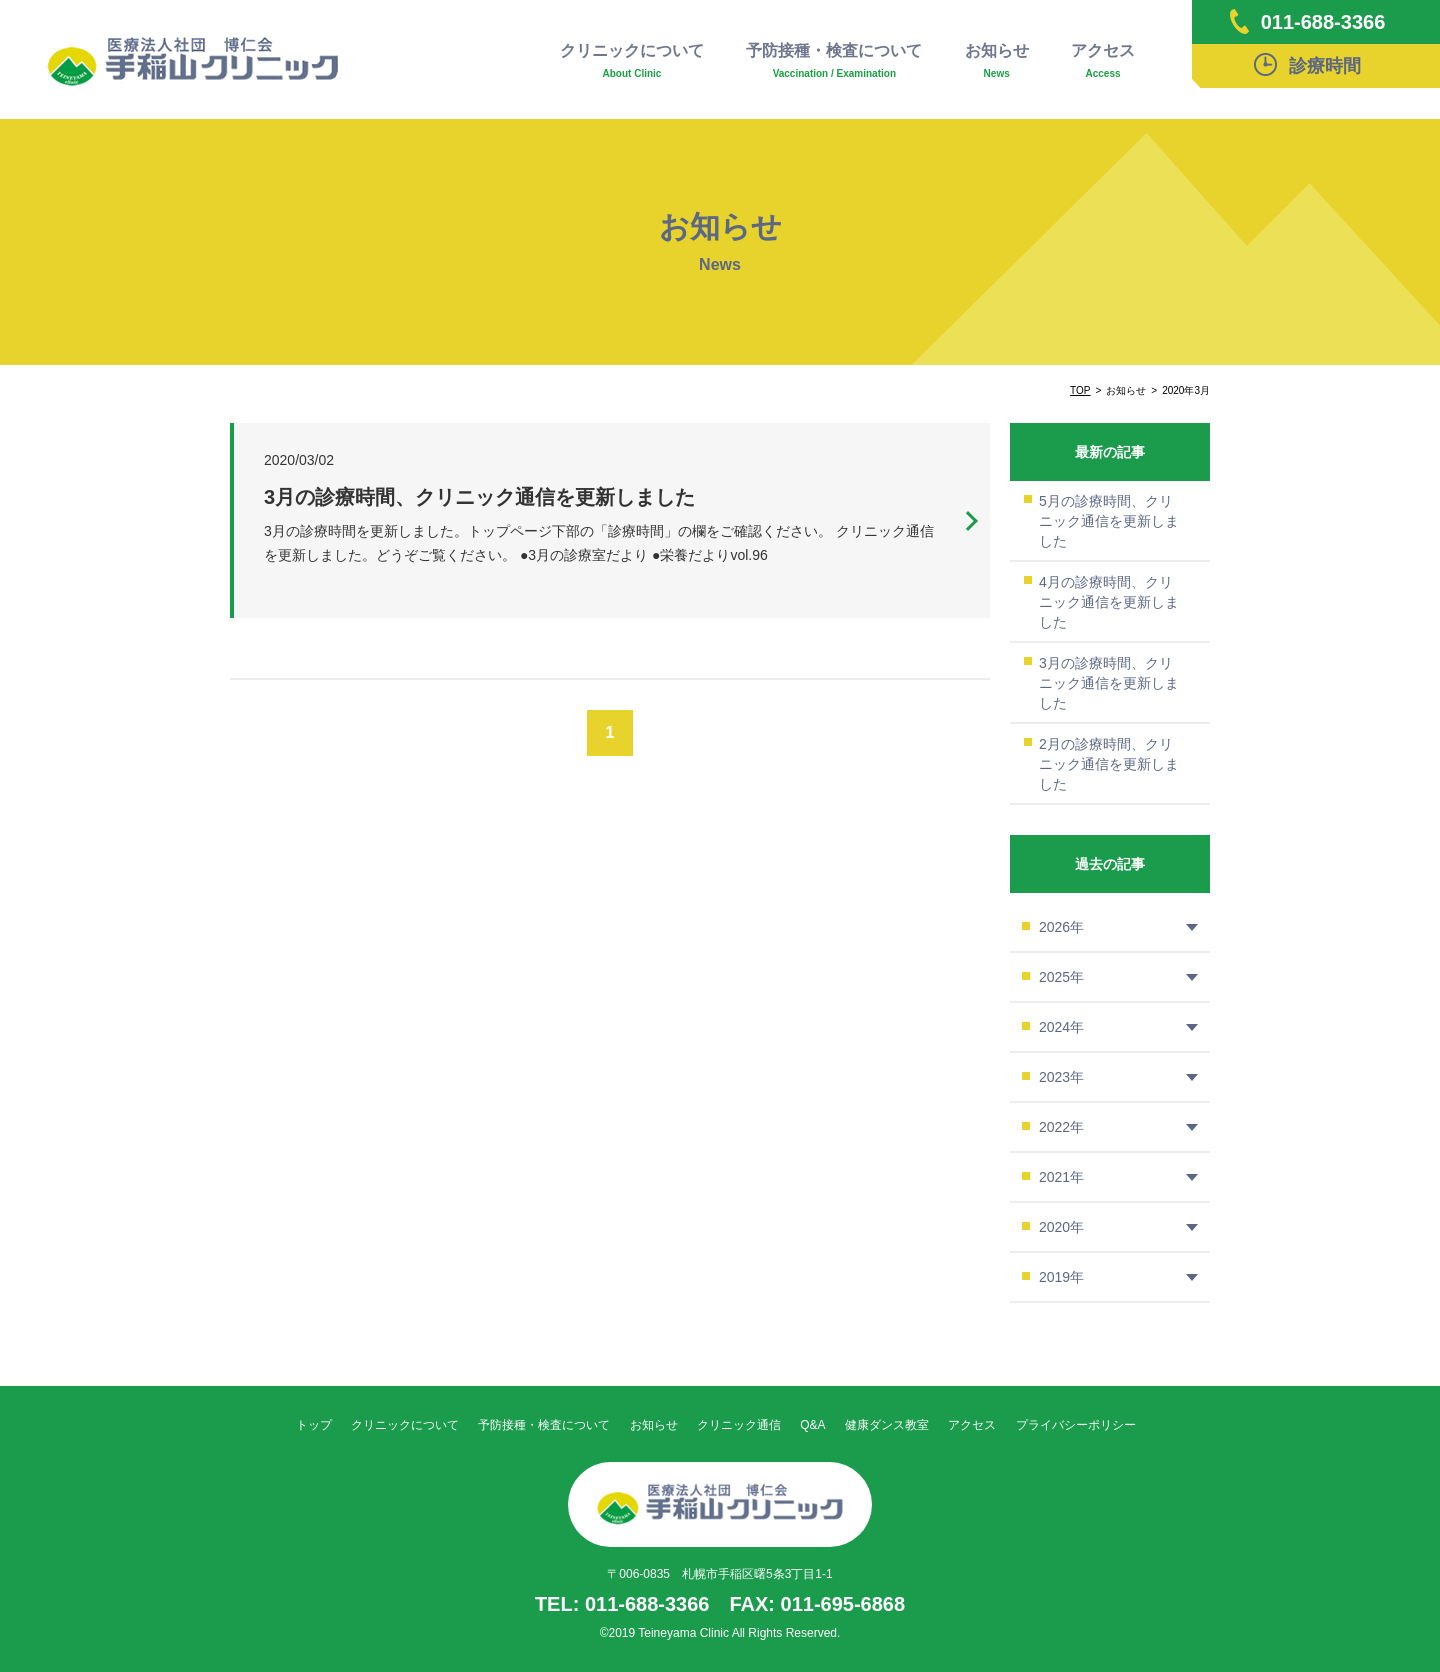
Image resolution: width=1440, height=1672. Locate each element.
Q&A (812, 1425)
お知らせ (997, 61)
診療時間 (1307, 64)
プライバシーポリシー (1076, 1425)
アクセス (1103, 61)
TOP (1080, 390)
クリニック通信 (739, 1425)
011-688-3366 (1308, 21)
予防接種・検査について (834, 61)
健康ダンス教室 (887, 1425)
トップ (314, 1425)
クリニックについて (632, 61)
